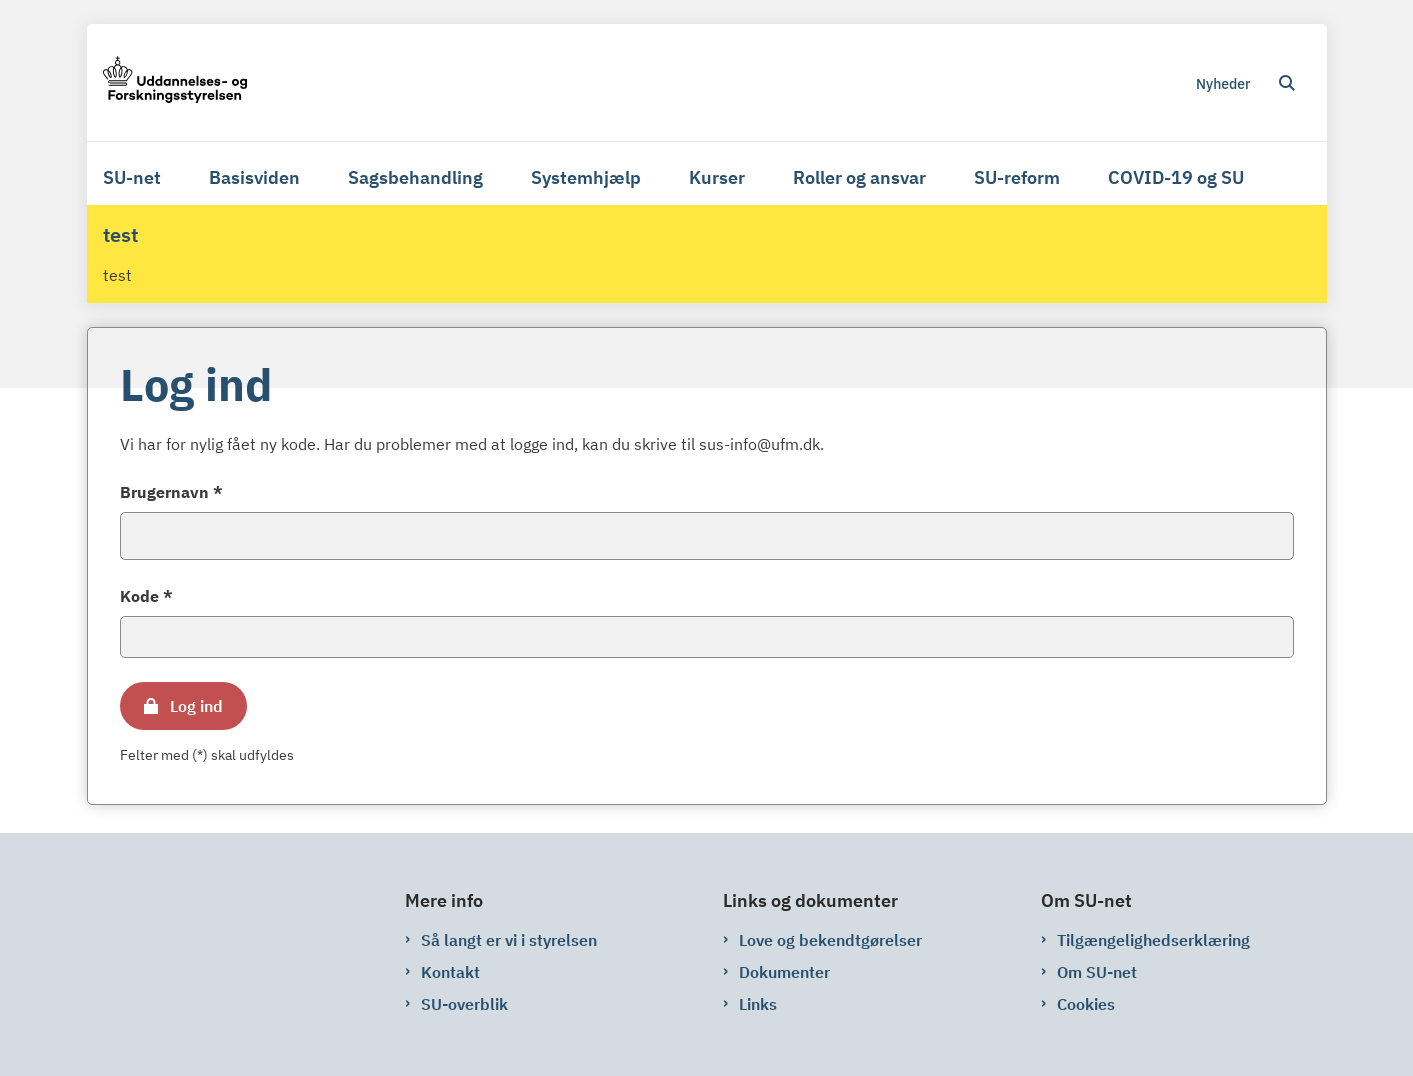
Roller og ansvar (859, 177)
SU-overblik (464, 1004)
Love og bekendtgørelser (830, 940)
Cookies (1086, 1004)
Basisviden (254, 177)
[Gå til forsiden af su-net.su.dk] (175, 82)
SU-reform (1017, 177)
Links (758, 1004)
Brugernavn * (171, 492)
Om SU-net (1097, 972)
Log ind (196, 706)
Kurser (717, 177)
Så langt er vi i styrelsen (509, 940)
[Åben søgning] (1287, 83)
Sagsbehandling (415, 177)
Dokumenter (784, 972)
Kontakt (450, 972)
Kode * (146, 596)
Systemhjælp (586, 177)
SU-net (132, 177)
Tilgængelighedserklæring (1153, 940)
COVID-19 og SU (1176, 177)
